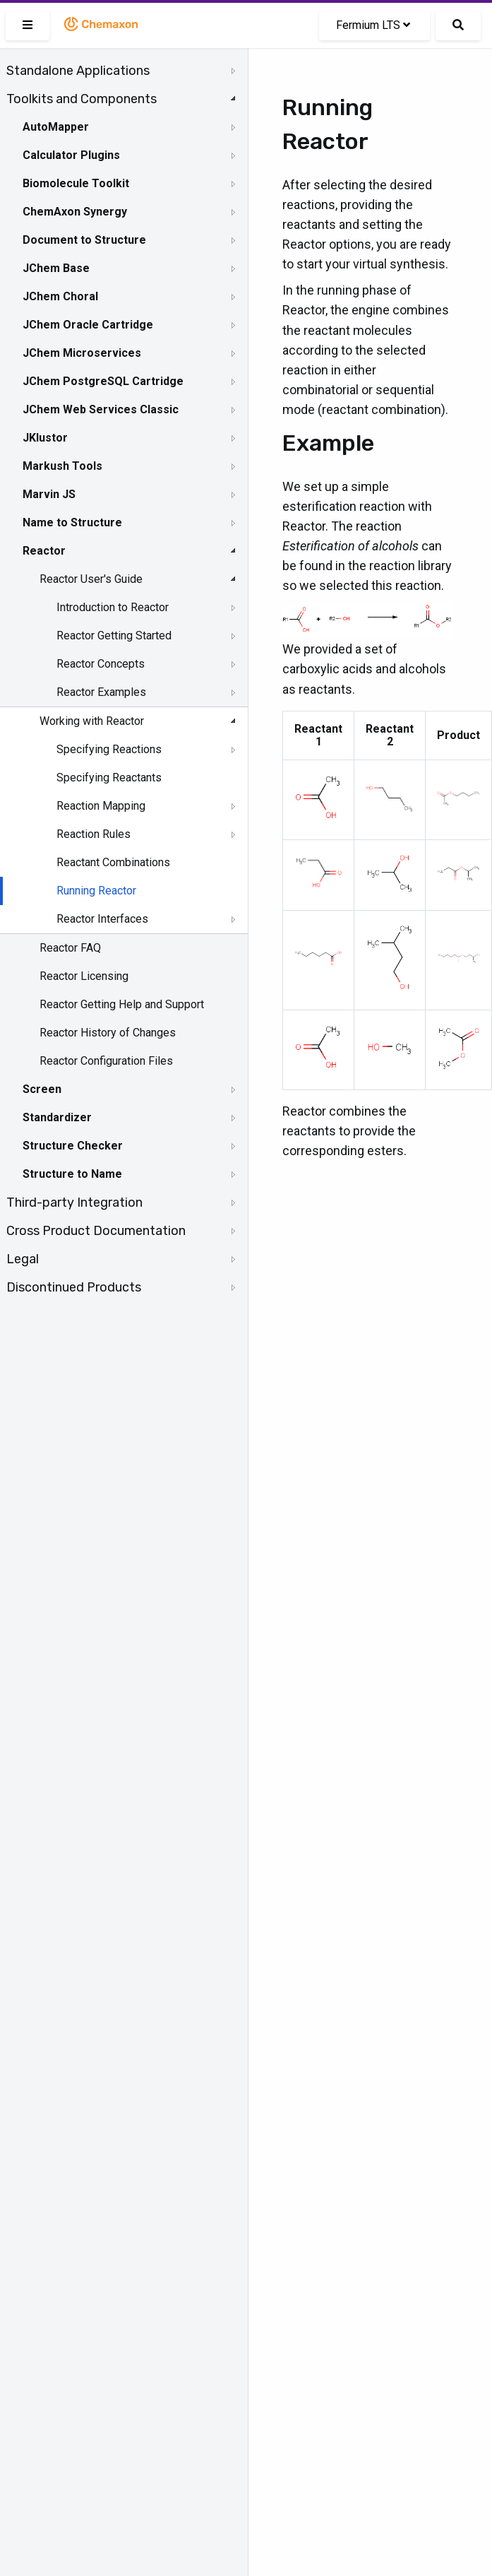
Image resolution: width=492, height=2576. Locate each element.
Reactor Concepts (100, 663)
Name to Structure (72, 522)
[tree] (124, 679)
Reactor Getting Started (114, 635)
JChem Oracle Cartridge (88, 324)
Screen (42, 1089)
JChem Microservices (82, 353)
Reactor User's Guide (91, 579)
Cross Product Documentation (96, 1231)
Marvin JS (49, 494)
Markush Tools (62, 466)
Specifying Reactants (109, 777)
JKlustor (45, 437)
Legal (22, 1259)
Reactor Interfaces (102, 919)
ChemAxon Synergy (75, 211)
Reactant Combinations (113, 862)
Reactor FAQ (70, 948)
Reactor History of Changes (108, 1032)
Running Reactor (96, 890)
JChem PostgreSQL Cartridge (103, 381)
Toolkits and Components (81, 99)
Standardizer (57, 1117)
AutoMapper (56, 127)
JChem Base (56, 268)
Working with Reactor (92, 721)
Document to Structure (84, 240)
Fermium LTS (373, 25)
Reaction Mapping (100, 806)
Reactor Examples (101, 692)
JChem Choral (60, 296)
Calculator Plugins (71, 155)
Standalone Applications (78, 70)
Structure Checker (73, 1145)
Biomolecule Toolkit (76, 183)
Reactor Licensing (84, 976)
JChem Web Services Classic (101, 409)
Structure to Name (72, 1174)
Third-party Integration (74, 1202)
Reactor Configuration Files (106, 1061)
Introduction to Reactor (112, 607)
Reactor (44, 550)
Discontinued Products (73, 1287)
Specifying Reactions (109, 749)
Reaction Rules (93, 834)
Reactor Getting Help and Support (122, 1004)
